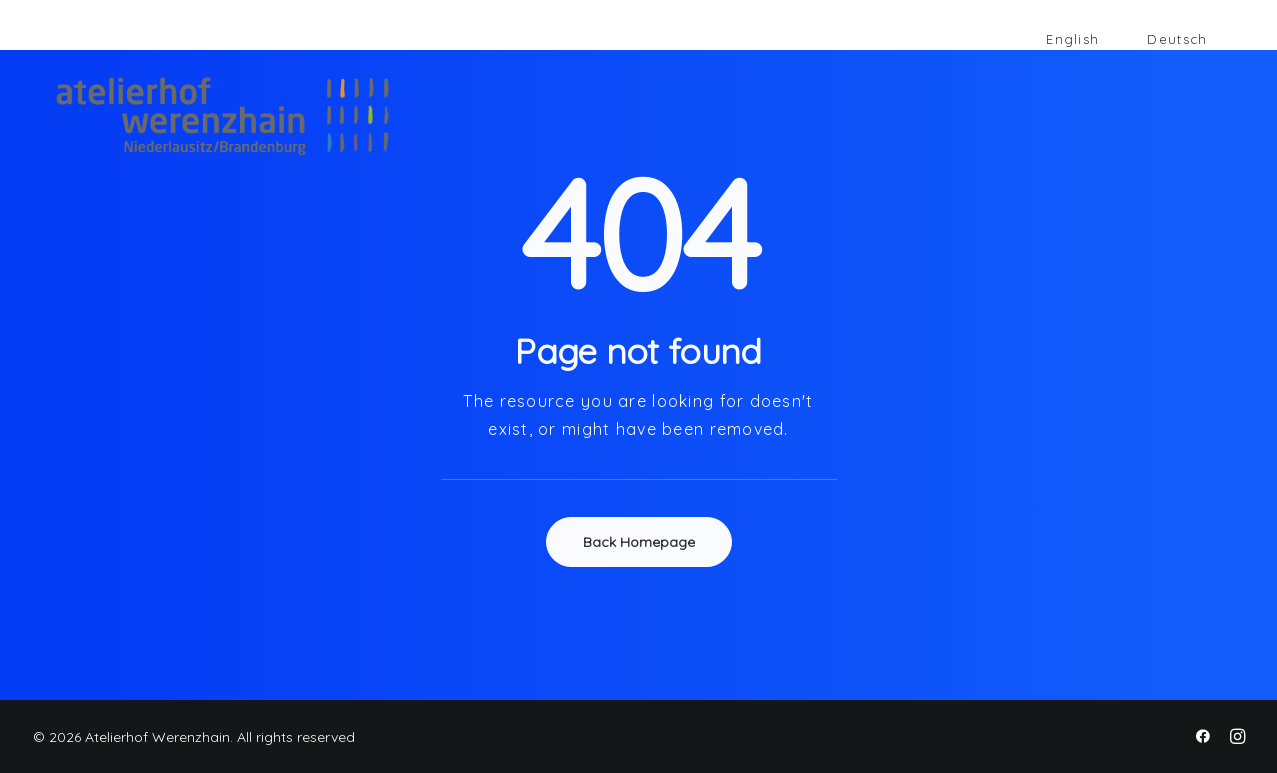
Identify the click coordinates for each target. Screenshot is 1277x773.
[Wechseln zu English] (1072, 40)
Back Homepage (639, 542)
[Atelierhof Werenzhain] (198, 116)
